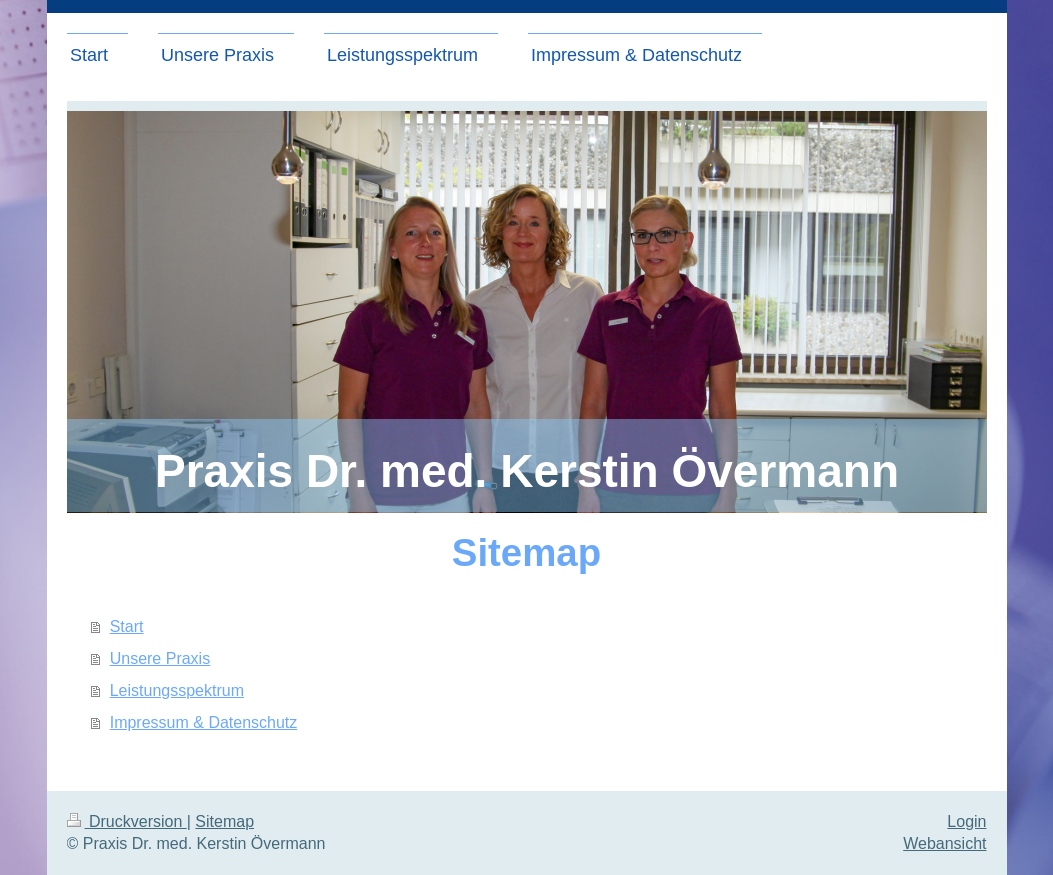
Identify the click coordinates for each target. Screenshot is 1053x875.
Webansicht (944, 843)
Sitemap (224, 821)
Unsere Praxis (160, 658)
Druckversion (127, 821)
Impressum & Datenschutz (204, 722)
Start (127, 626)
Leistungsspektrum (177, 690)
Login (966, 821)
